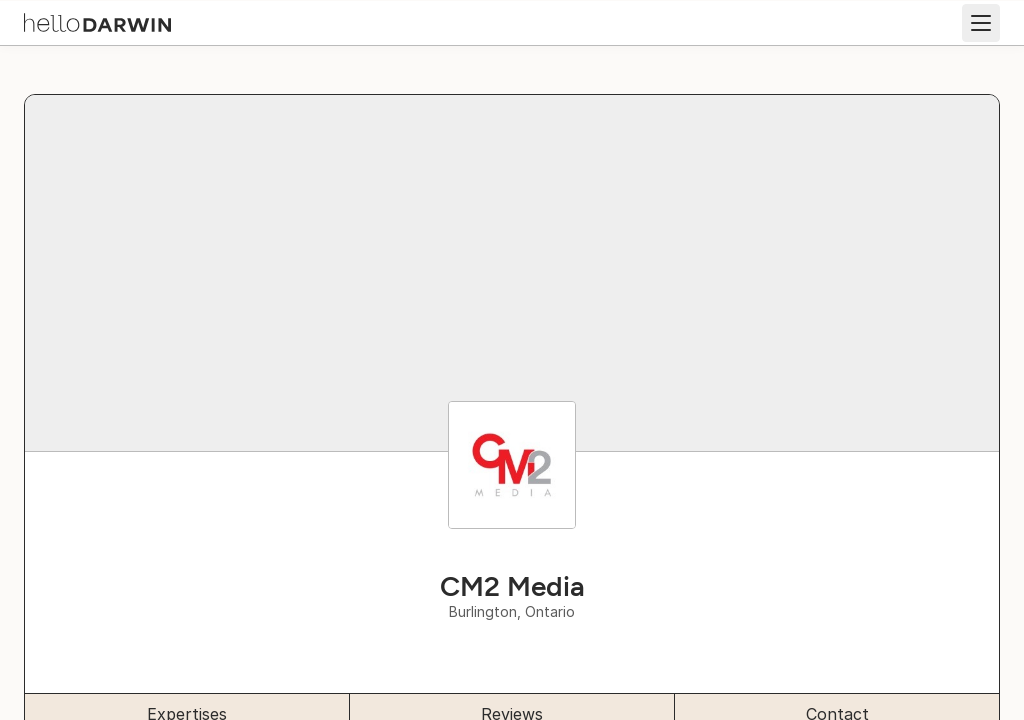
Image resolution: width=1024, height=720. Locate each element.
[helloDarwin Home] (97, 21)
